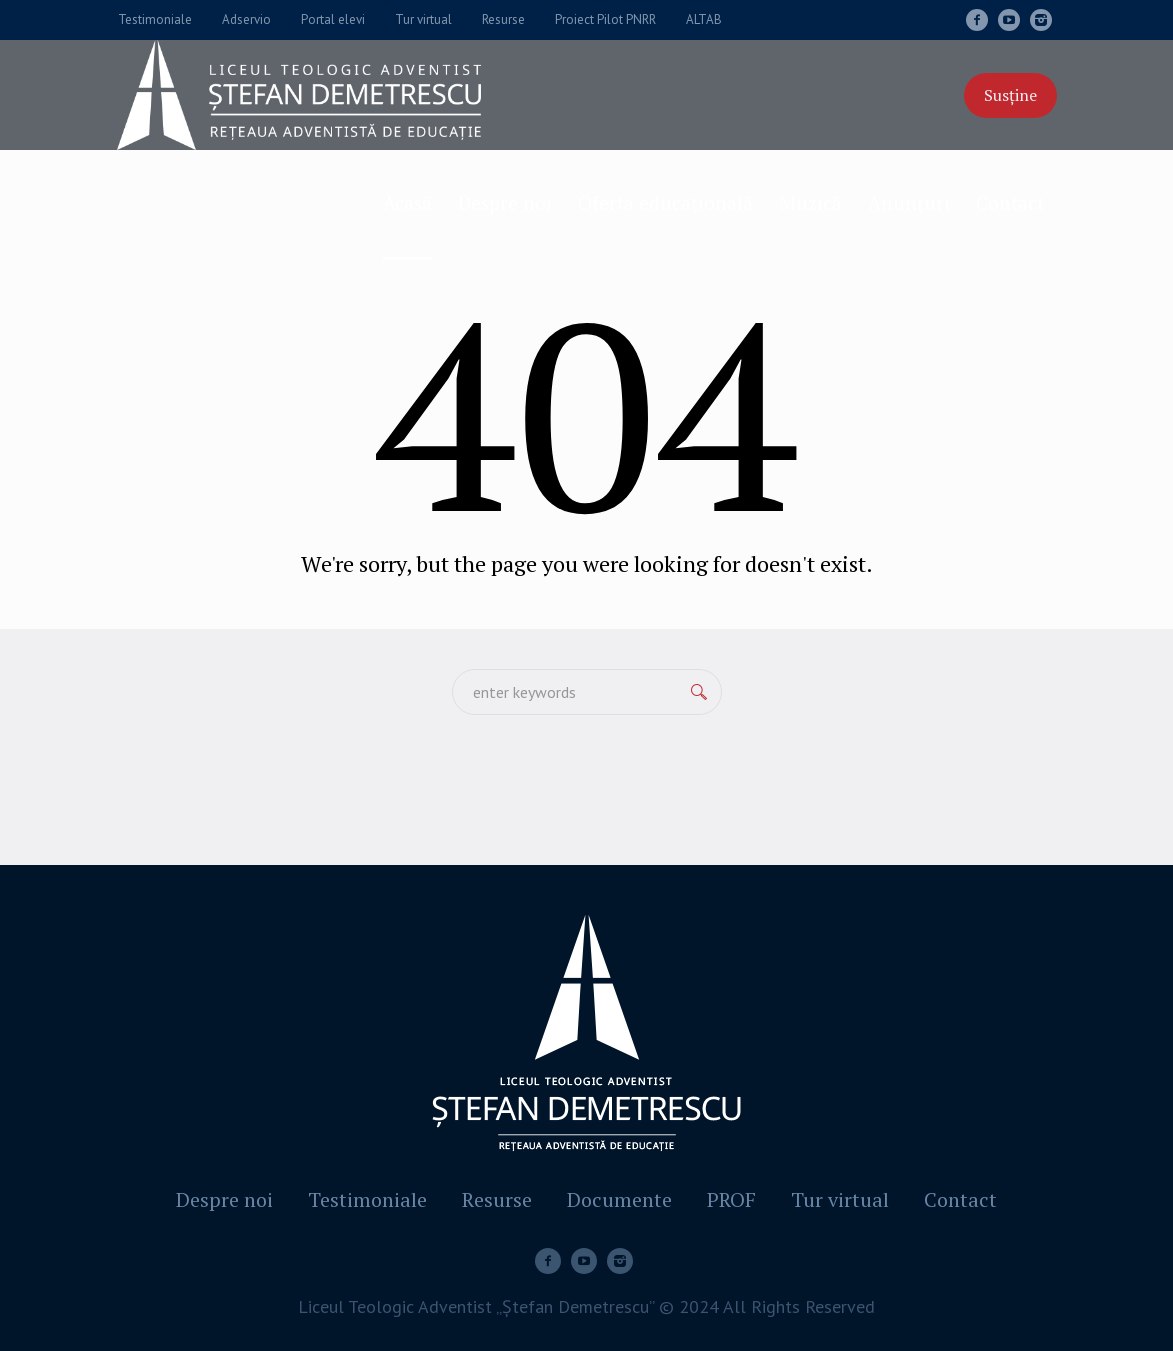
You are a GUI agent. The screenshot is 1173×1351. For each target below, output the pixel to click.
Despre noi (224, 1200)
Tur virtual (840, 1200)
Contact (960, 1200)
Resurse (497, 1200)
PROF (731, 1200)
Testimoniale (367, 1200)
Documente (619, 1200)
